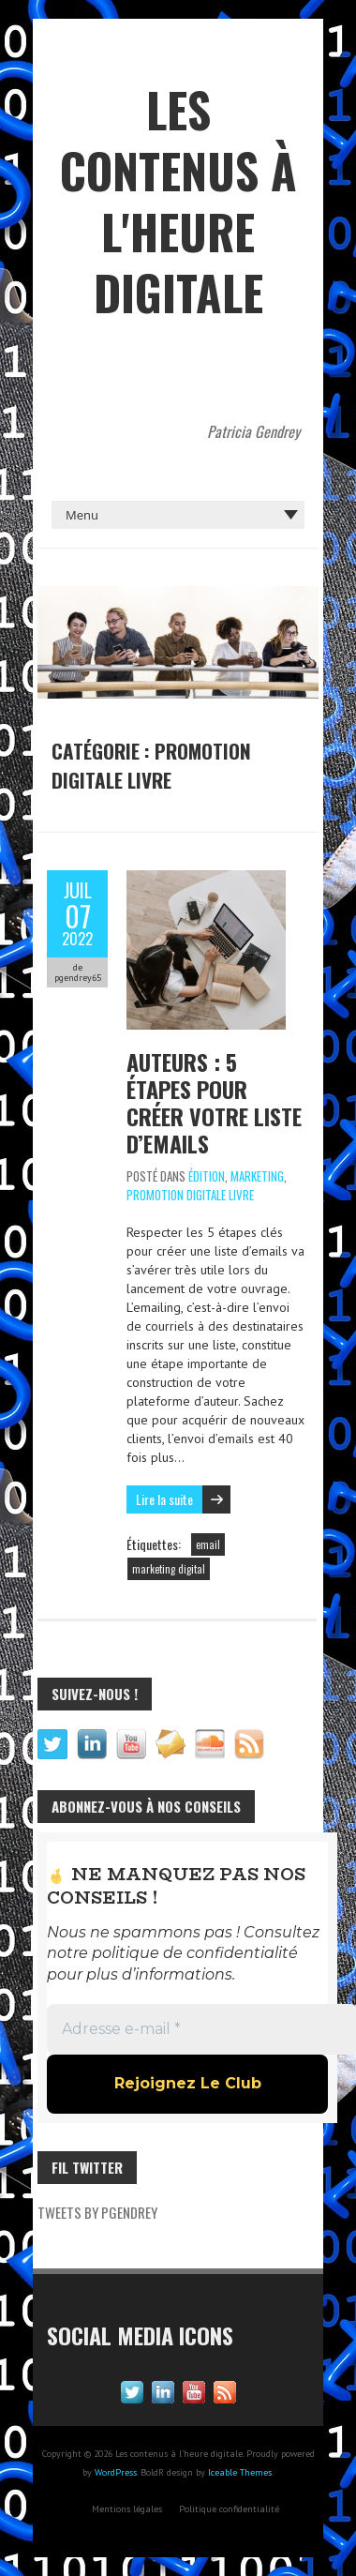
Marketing (257, 1176)
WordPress (116, 2472)
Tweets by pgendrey (97, 2212)
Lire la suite (164, 1499)
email (208, 1544)
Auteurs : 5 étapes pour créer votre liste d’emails (214, 1102)
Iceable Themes (240, 2472)
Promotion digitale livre (190, 1194)
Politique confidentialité (229, 2509)
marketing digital (168, 1568)
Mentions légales (127, 2509)
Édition (206, 1176)
